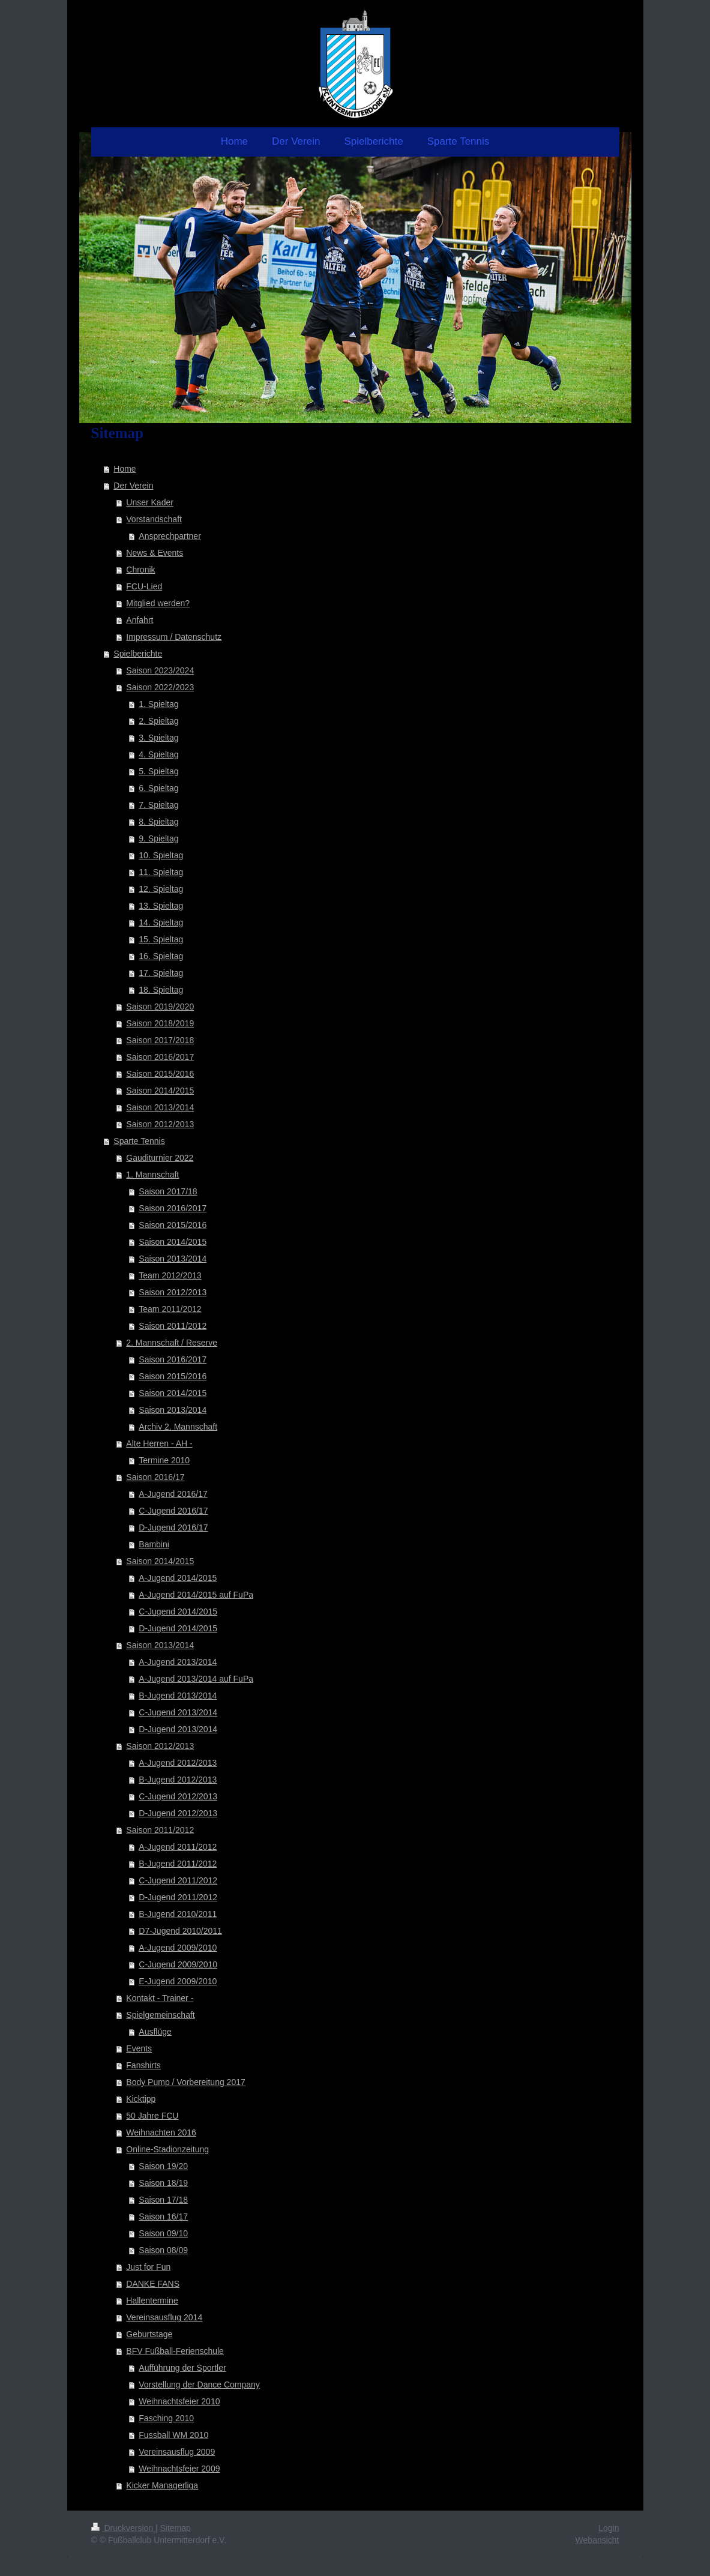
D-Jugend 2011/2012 (178, 1897)
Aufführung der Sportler (182, 2368)
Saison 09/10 (163, 2233)
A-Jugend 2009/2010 (178, 1947)
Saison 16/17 (163, 2216)
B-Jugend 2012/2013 (178, 1779)
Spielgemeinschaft (160, 2015)
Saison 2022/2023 (160, 687)
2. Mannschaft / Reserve (171, 1342)
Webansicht (597, 2540)
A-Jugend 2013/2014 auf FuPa (196, 1679)
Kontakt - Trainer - (159, 1998)
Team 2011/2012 (170, 1309)
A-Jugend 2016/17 (173, 1494)
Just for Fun (148, 2267)
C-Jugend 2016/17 (173, 1510)
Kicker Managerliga (162, 2485)
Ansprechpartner (170, 536)
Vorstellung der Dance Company (199, 2384)
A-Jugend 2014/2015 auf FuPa (196, 1594)
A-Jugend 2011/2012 (178, 1847)
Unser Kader (149, 502)
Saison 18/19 (163, 2183)
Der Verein (133, 485)
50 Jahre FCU (152, 2115)
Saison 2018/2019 (160, 1023)
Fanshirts (143, 2065)
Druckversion (123, 2528)
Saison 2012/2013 (160, 1124)
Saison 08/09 (163, 2250)
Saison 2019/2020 (160, 1006)
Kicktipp (140, 2099)
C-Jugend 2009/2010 (178, 1964)
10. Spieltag (161, 855)
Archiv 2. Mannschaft (178, 1426)
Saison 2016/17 (155, 1477)
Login (608, 2528)
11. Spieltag (161, 872)
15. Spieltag (161, 939)
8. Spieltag (158, 821)
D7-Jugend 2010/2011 (180, 1931)
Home (124, 469)
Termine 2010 (164, 1460)
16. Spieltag (161, 956)
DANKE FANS (152, 2284)
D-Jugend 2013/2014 (178, 1729)
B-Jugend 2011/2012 (178, 1863)
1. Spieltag (158, 704)
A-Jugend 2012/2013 (178, 1763)
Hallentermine (152, 2300)
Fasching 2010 (166, 2418)
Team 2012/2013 (170, 1275)
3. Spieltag (158, 737)
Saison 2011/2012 (172, 1326)
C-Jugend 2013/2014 (178, 1712)
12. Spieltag (161, 889)
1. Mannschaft (152, 1174)
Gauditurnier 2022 (159, 1158)
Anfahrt (139, 620)
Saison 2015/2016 (160, 1074)
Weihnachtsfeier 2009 (179, 2468)
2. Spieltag (158, 721)
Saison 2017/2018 (160, 1040)
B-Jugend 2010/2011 (178, 1914)
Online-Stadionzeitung (167, 2149)
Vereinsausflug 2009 (177, 2452)
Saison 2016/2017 (160, 1057)
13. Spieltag (161, 905)
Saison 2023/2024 (160, 670)
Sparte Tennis (138, 1141)
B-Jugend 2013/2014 (178, 1695)
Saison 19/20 (163, 2166)
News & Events (154, 553)
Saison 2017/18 (168, 1191)
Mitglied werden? (158, 603)
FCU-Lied (144, 586)
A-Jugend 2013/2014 (178, 1662)
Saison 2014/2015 (160, 1090)
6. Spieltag (158, 788)
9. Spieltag (158, 838)
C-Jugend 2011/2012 (178, 1880)
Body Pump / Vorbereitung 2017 (185, 2082)
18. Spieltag (161, 990)
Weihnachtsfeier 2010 (179, 2401)
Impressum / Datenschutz (173, 637)
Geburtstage (149, 2334)
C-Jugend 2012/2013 (178, 1796)
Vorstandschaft (154, 519)
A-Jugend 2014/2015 (178, 1578)
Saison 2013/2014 (160, 1107)
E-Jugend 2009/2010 (178, 1981)
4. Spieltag (158, 754)
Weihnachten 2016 (161, 2132)
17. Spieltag (161, 973)
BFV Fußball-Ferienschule (175, 2351)
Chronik (140, 569)
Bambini (154, 1544)
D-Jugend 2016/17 (173, 1527)
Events (139, 2048)
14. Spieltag (161, 922)
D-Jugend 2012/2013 (178, 1813)
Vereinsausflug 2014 (164, 2317)
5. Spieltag (158, 771)
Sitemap (175, 2528)
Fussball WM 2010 (173, 2435)
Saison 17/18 (163, 2199)
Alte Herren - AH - (159, 1443)
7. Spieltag (158, 805)
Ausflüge (155, 2031)
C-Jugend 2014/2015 (178, 1611)
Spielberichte (137, 653)
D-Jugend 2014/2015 (178, 1628)
